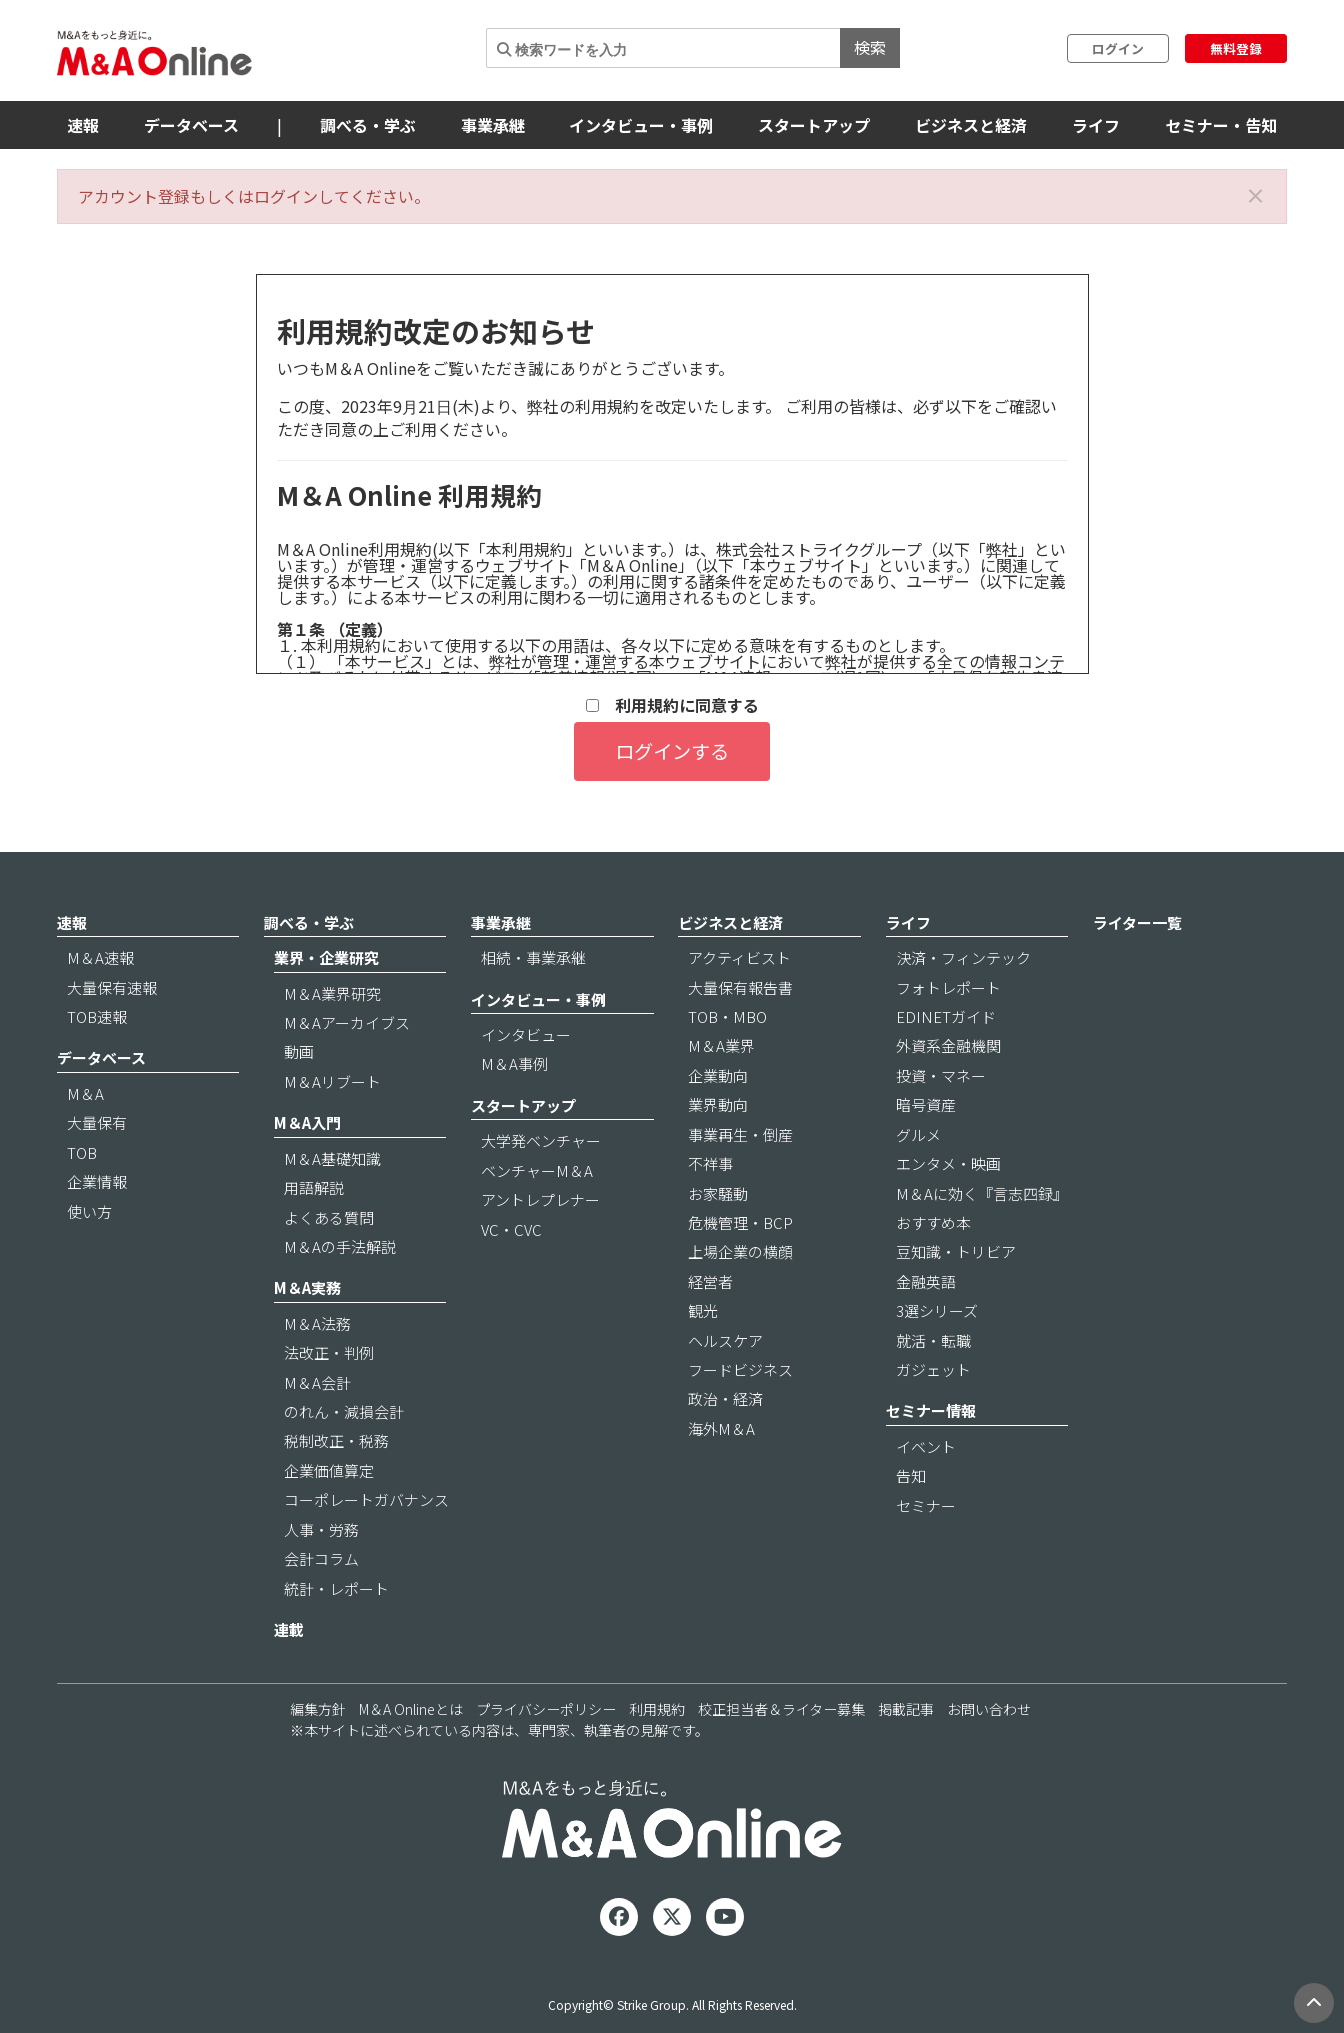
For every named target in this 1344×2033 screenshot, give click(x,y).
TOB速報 (97, 1016)
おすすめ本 (933, 1222)
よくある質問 (329, 1217)
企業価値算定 (329, 1470)
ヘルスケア (725, 1340)
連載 (289, 1629)
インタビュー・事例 (641, 125)
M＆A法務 (317, 1323)
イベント (926, 1446)
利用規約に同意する (672, 705)
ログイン (1118, 48)
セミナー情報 (931, 1410)
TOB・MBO (727, 1016)
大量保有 (97, 1122)
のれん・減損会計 (344, 1411)
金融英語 (926, 1281)
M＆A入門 (307, 1122)
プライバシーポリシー (546, 1709)
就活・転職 (933, 1340)
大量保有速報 (112, 987)
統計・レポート (336, 1588)
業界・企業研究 (326, 957)
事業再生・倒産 (740, 1134)
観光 (703, 1310)
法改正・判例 (329, 1352)
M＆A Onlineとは (411, 1709)
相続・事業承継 (533, 957)
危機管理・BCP (740, 1222)
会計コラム (321, 1558)
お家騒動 (718, 1193)
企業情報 (97, 1181)
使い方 (89, 1211)
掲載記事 (906, 1709)
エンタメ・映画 (948, 1163)
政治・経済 (725, 1398)
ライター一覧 (1137, 922)
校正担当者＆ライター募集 (781, 1709)
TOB (82, 1152)
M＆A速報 (100, 957)
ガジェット (933, 1369)
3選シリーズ (937, 1310)
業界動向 (718, 1104)
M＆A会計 (317, 1382)
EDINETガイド (946, 1016)
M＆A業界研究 (332, 993)
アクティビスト (739, 957)
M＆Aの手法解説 (340, 1246)
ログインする (672, 751)
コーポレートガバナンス (366, 1499)
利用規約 (657, 1709)
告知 (911, 1475)
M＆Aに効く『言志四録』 (982, 1193)
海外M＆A (721, 1428)
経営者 (710, 1281)
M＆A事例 (514, 1063)
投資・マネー (941, 1075)
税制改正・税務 (336, 1440)
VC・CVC (511, 1229)
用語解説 (314, 1187)
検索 (870, 47)
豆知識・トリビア (956, 1251)
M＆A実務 (307, 1287)
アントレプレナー (540, 1199)
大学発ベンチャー (541, 1140)
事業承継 (493, 125)
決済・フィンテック (963, 957)
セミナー (926, 1505)
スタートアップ (814, 125)
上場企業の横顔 (740, 1251)
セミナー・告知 (1221, 125)
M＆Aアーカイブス (347, 1022)
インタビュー (526, 1034)
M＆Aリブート (332, 1081)
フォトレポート (948, 987)
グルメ (918, 1134)
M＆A (85, 1093)
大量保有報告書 (740, 987)
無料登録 (1236, 48)
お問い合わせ (989, 1709)
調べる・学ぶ (368, 125)
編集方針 (318, 1709)
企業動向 (718, 1075)
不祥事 (710, 1163)
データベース (191, 125)
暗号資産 (926, 1104)
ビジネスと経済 (971, 125)
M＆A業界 (721, 1045)
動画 (299, 1051)
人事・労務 (321, 1529)
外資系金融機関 (948, 1045)
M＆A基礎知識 (332, 1158)
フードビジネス (740, 1369)
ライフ (1096, 125)
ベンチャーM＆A (537, 1170)
